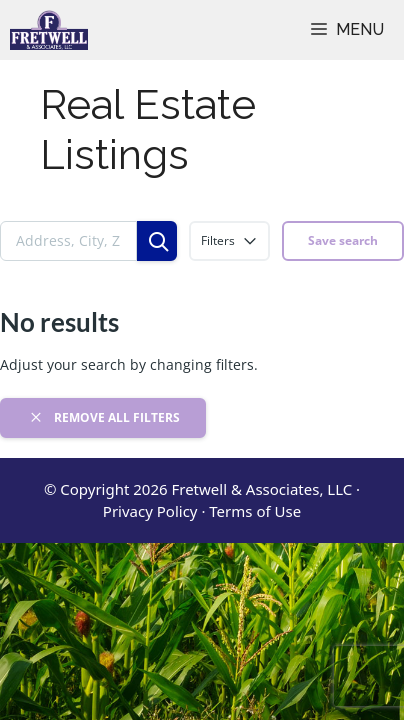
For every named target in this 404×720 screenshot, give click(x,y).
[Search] (157, 241)
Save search (343, 240)
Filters (229, 241)
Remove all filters (103, 417)
